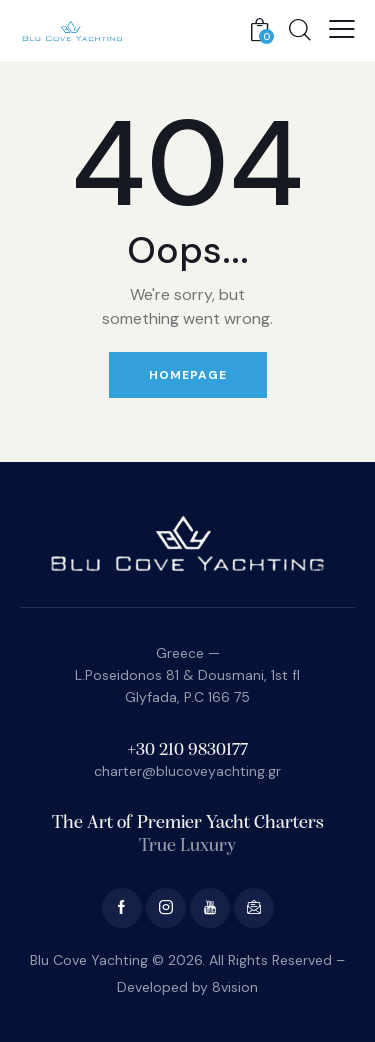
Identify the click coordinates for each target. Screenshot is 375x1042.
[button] (342, 29)
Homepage (188, 375)
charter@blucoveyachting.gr (187, 771)
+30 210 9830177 (187, 750)
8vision (235, 987)
